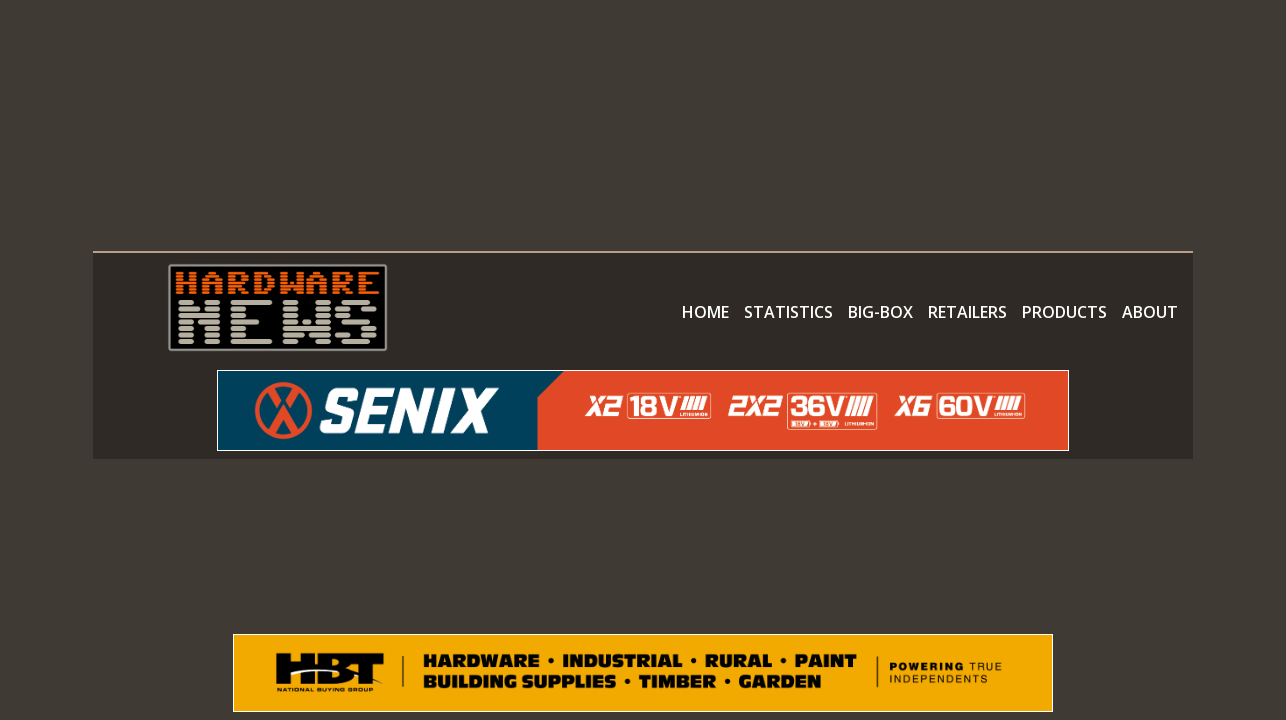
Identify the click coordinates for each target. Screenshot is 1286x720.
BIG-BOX (880, 312)
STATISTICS (788, 312)
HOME (705, 312)
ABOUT (1150, 312)
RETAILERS (967, 312)
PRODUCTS (1064, 312)
